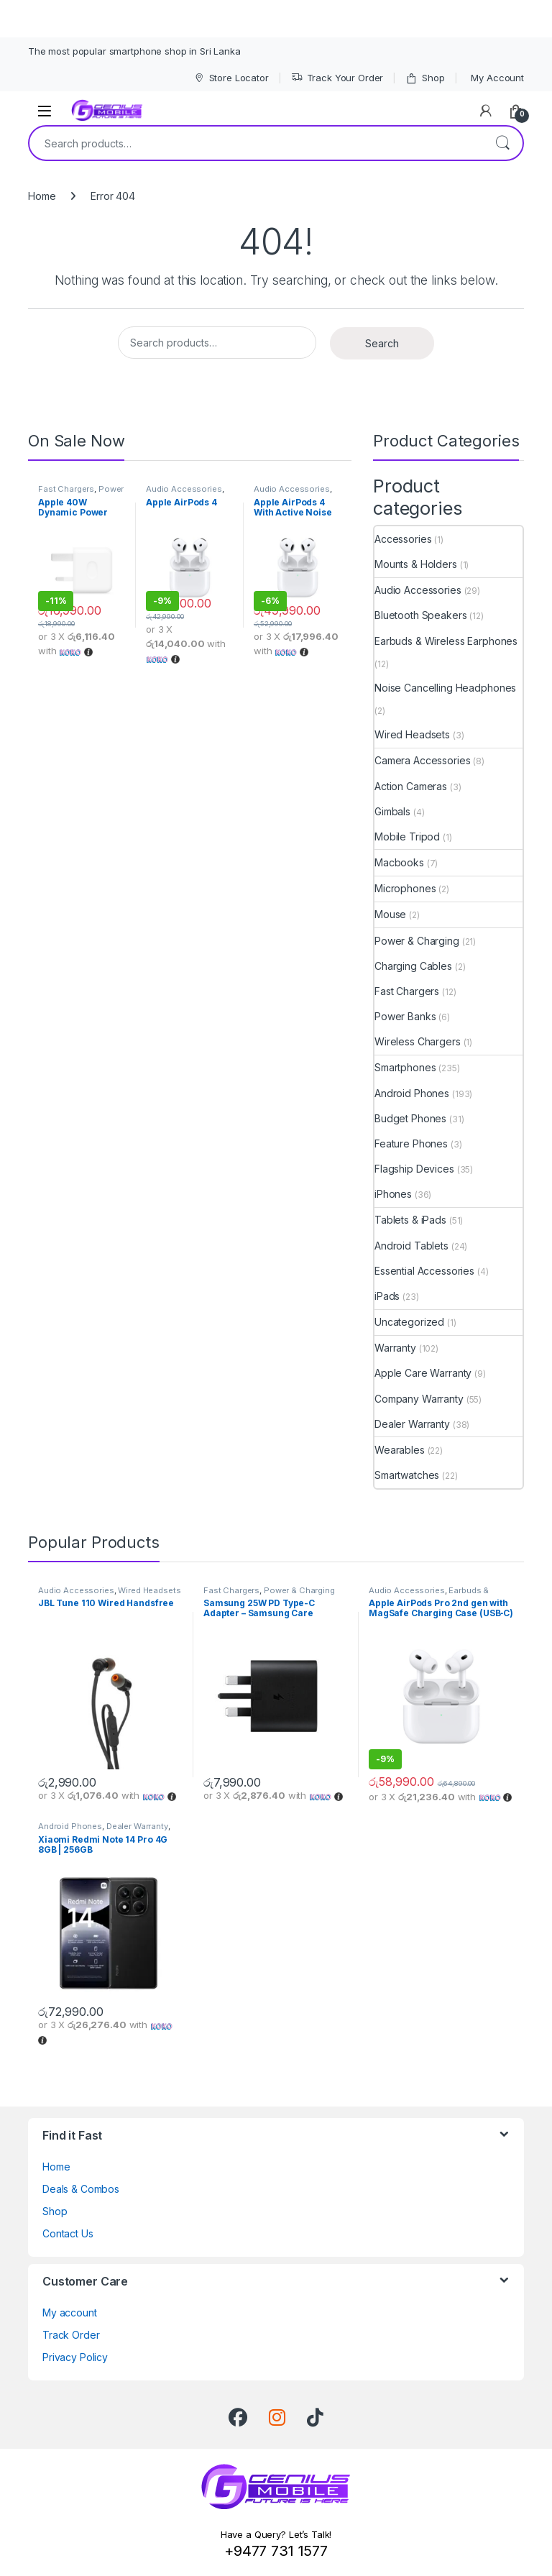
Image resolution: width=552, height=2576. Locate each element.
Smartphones (405, 1067)
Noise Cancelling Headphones (445, 688)
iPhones (393, 1194)
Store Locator (231, 78)
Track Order (70, 2335)
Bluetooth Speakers (420, 615)
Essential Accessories (424, 1271)
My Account (497, 77)
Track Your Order (337, 78)
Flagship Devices (414, 1169)
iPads (387, 1296)
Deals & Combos (80, 2189)
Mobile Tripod (407, 836)
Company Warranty (419, 1399)
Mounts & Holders (415, 564)
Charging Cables (413, 966)
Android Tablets (411, 1245)
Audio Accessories (184, 489)
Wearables (399, 1450)
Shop (424, 78)
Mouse (390, 914)
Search (502, 143)
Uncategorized (409, 1322)
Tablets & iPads (410, 1220)
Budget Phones (410, 1118)
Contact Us (67, 2233)
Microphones (405, 888)
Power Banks (405, 1016)
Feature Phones (411, 1143)
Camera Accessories (422, 760)
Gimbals (392, 811)
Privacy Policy (75, 2357)
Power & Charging (81, 493)
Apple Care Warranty (423, 1373)
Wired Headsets (412, 734)
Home (41, 196)
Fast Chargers (66, 489)
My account (69, 2312)
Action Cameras (410, 786)
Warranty (395, 1348)
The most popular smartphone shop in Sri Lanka (134, 51)
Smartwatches (406, 1475)
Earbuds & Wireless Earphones (446, 641)
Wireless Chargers (417, 1041)
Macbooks (399, 862)
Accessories (402, 539)
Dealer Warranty (412, 1424)
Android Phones (411, 1093)
